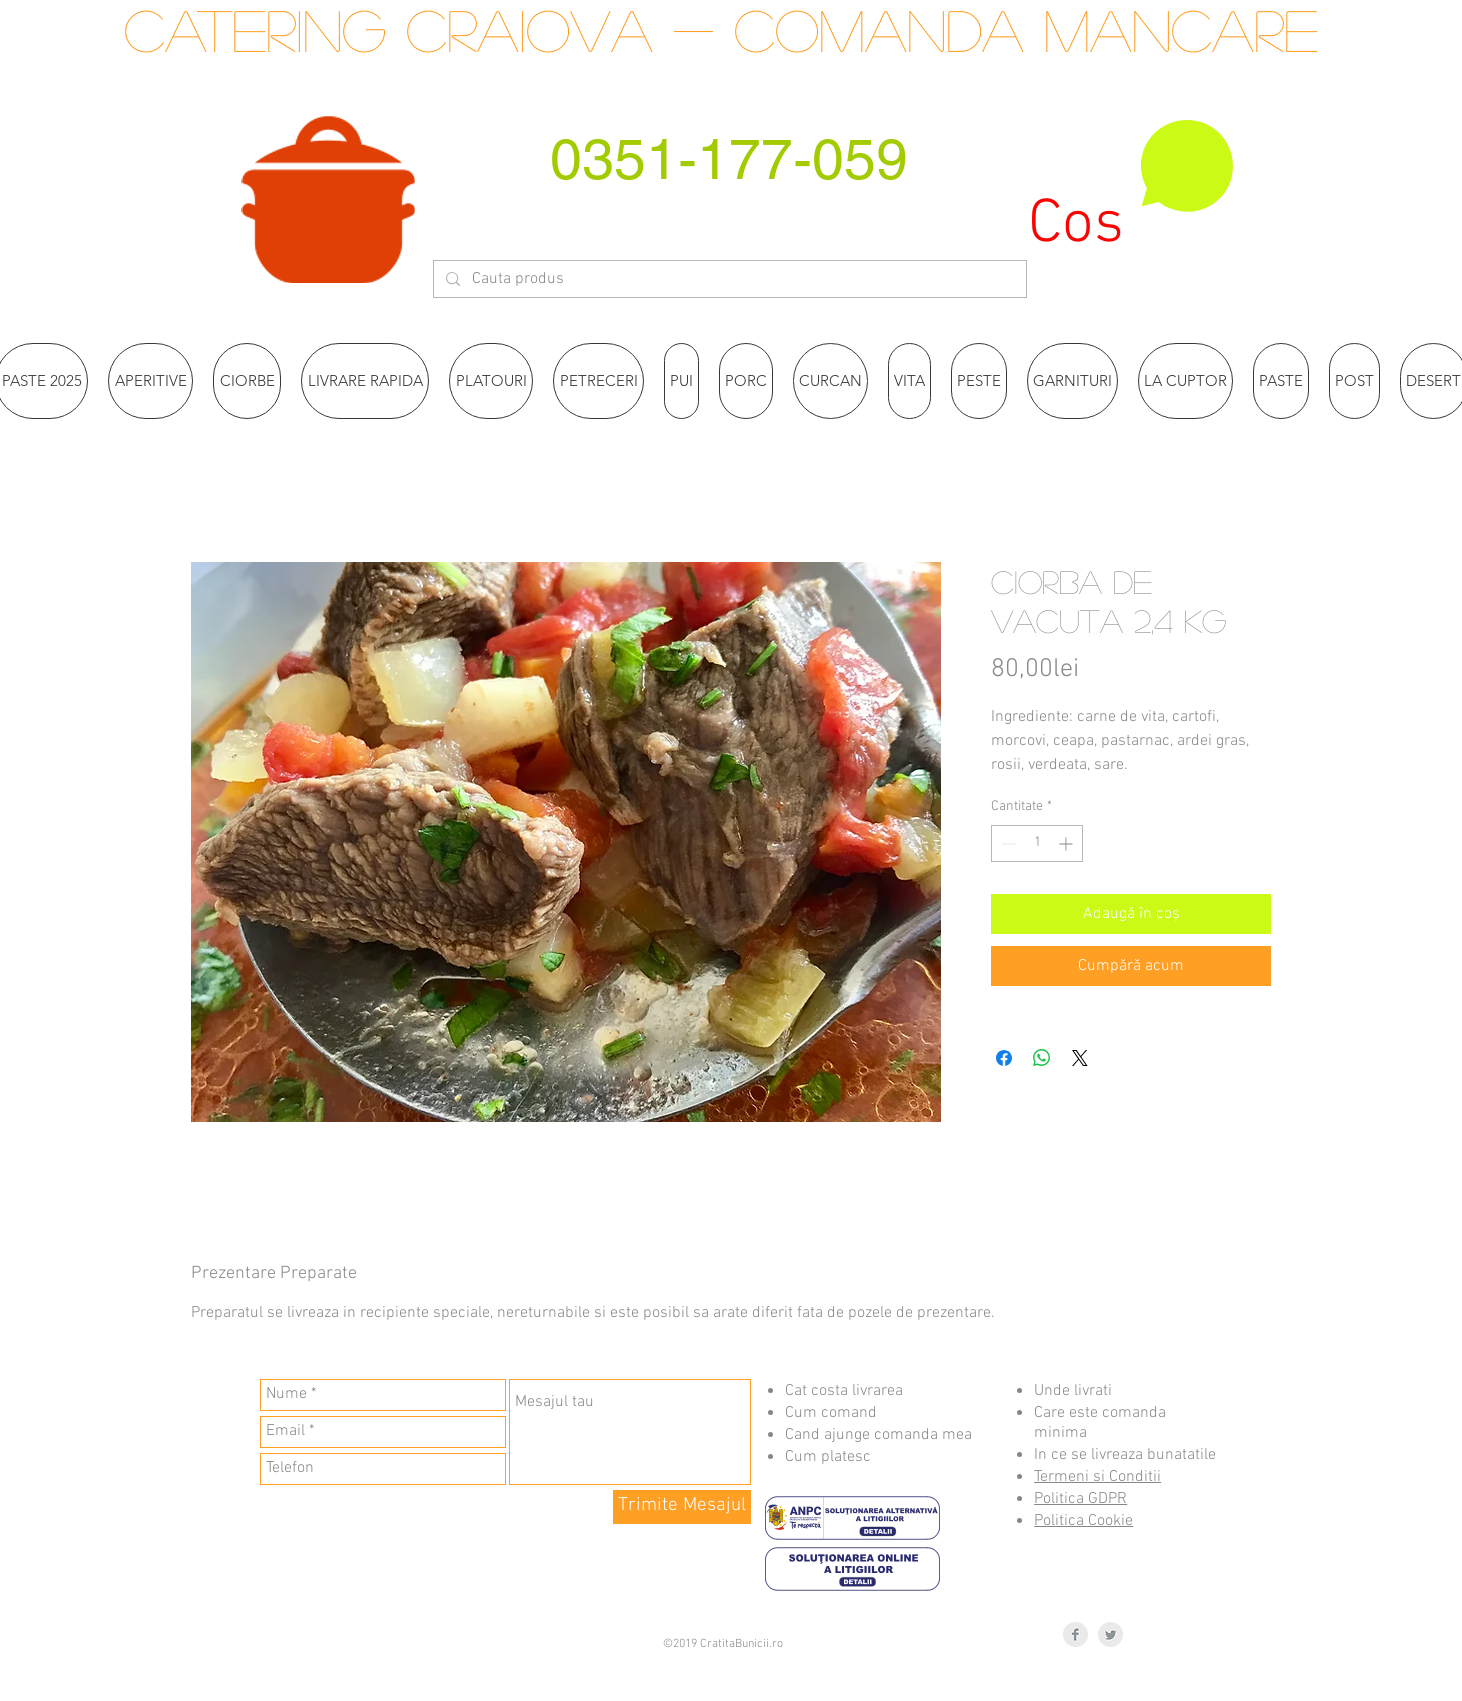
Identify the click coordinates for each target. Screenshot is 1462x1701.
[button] (1131, 187)
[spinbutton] (1037, 843)
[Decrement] (1006, 843)
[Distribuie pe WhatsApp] (1042, 1058)
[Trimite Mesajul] (682, 1507)
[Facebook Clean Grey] (1075, 1634)
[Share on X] (1080, 1058)
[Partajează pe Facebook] (1004, 1058)
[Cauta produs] (728, 279)
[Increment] (1067, 843)
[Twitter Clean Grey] (1110, 1634)
